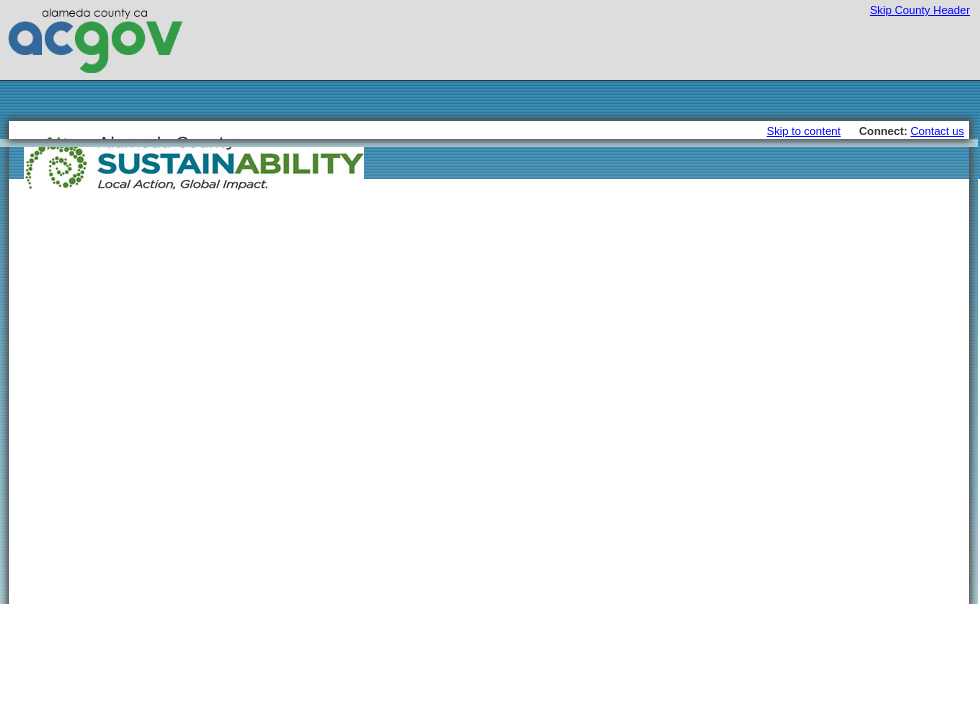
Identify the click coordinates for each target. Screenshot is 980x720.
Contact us (937, 131)
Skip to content (804, 131)
